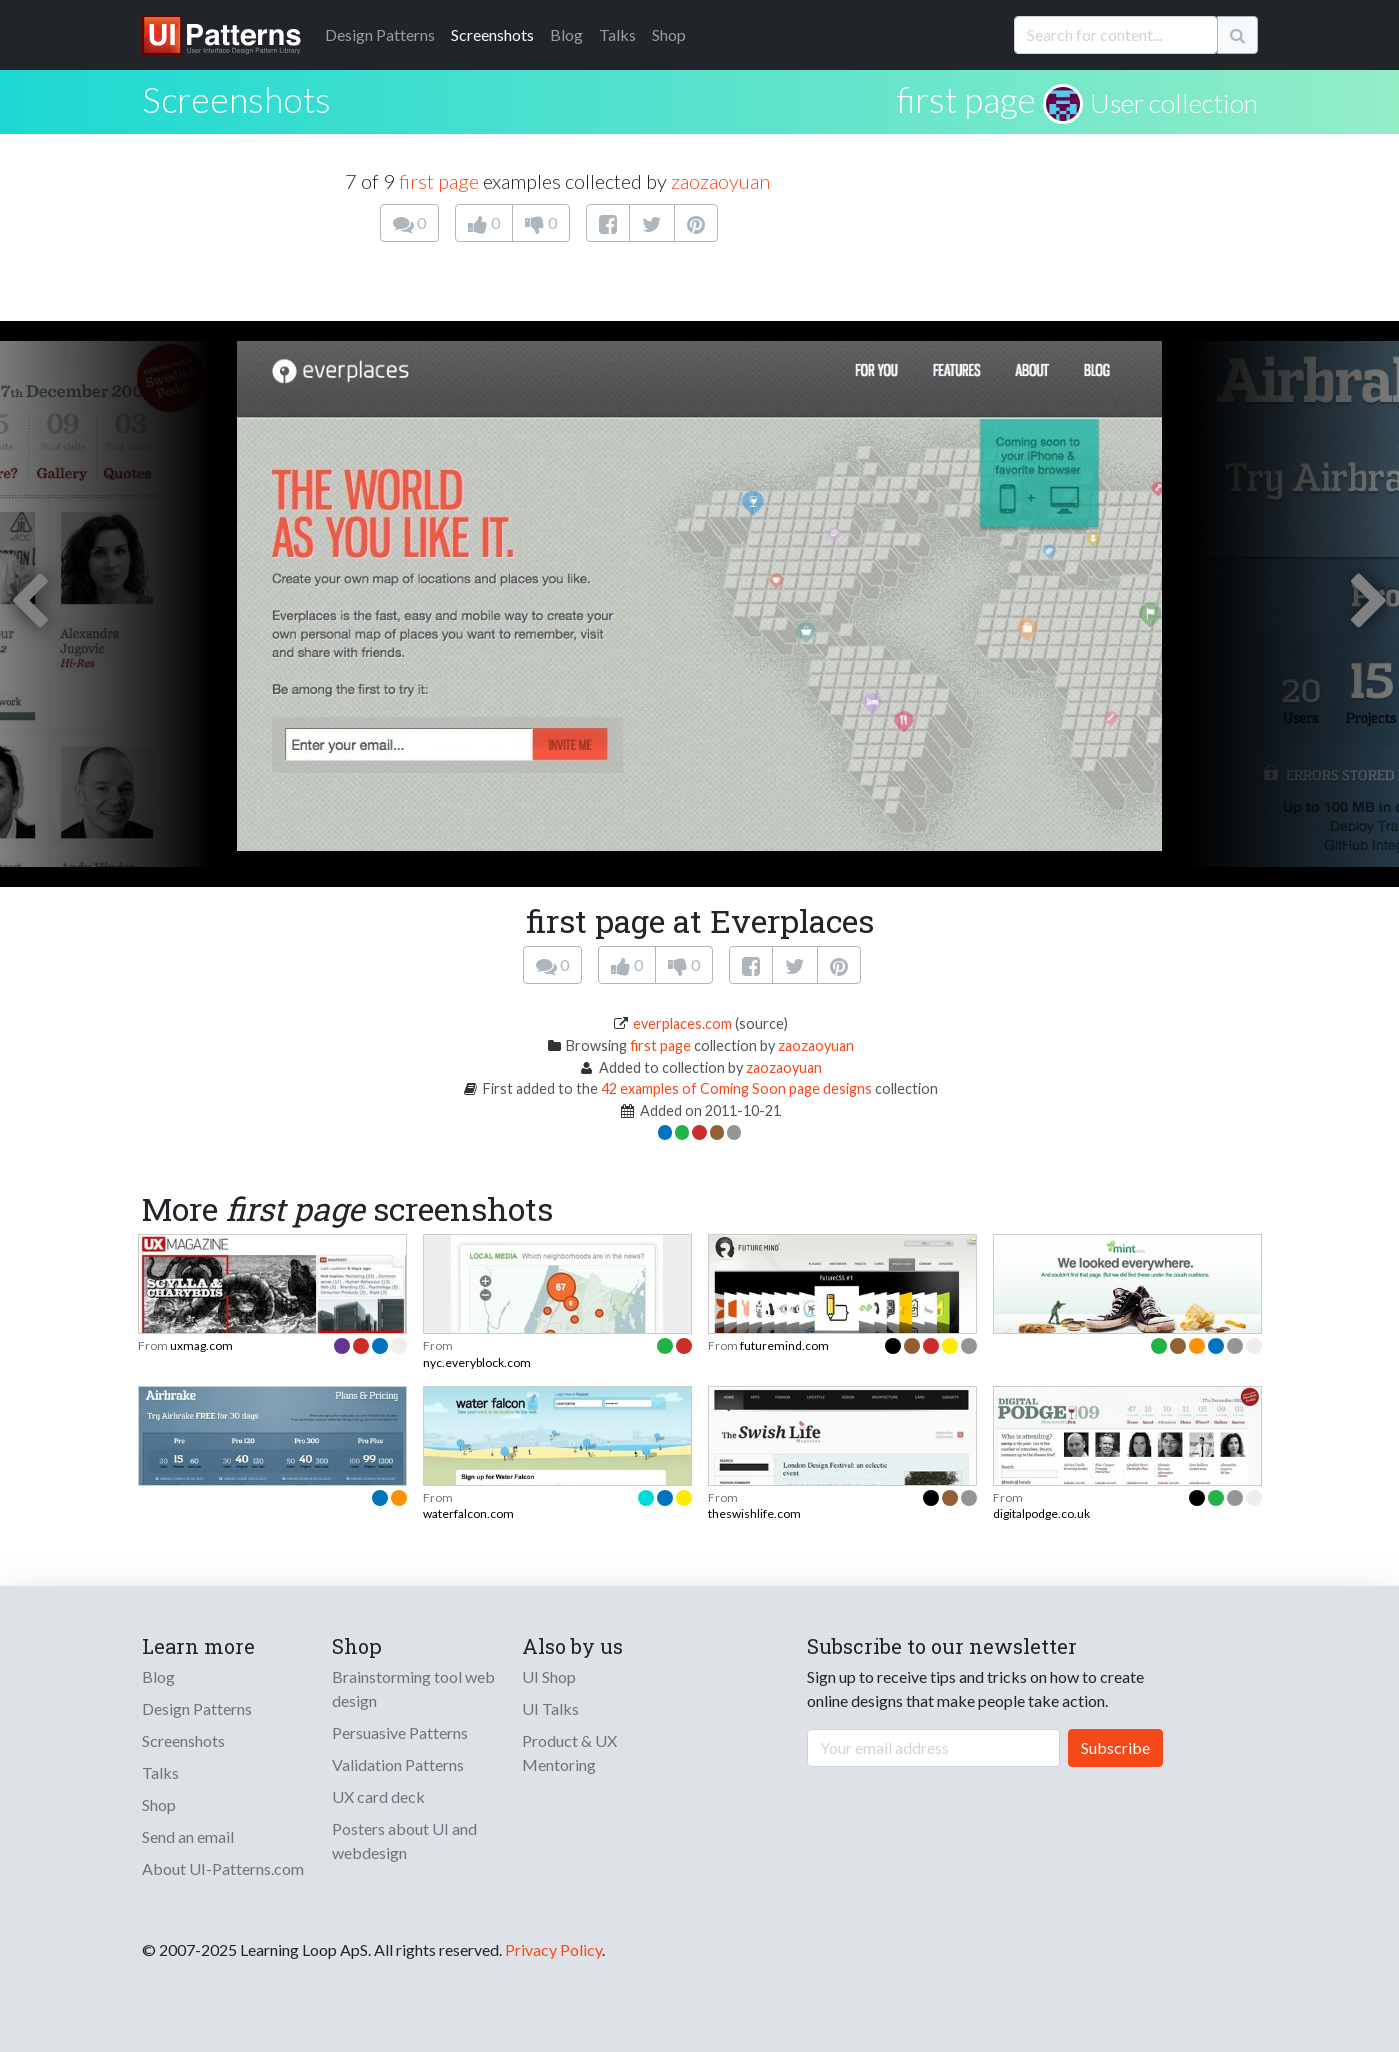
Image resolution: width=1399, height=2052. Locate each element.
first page (966, 99)
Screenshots (492, 34)
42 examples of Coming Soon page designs (738, 1088)
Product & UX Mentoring (569, 1752)
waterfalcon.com (468, 1513)
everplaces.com (682, 1023)
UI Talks (550, 1708)
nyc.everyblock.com (477, 1362)
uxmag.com (201, 1345)
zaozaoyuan (720, 181)
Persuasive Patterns (400, 1732)
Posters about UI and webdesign (404, 1840)
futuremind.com (784, 1345)
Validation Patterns (398, 1764)
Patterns (380, 34)
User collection (1174, 103)
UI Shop (549, 1676)
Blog (566, 34)
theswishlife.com (754, 1513)
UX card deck (378, 1796)
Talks (617, 34)
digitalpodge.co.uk (1041, 1513)
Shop (669, 34)
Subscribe (1115, 1747)
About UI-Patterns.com (223, 1868)
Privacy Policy (553, 1949)
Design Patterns (197, 1708)
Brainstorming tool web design (413, 1688)
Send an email (188, 1836)
